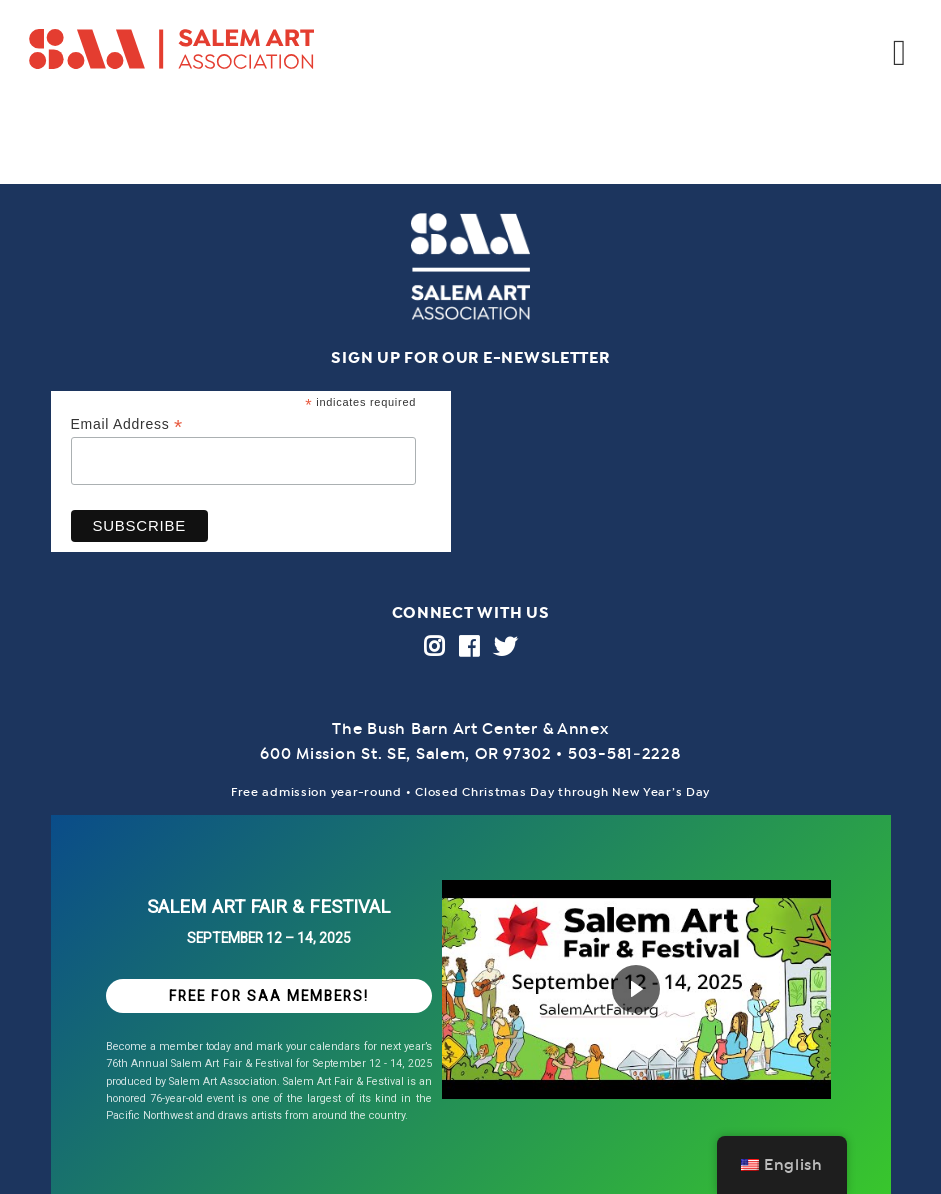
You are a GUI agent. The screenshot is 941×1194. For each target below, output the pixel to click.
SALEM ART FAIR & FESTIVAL (268, 907)
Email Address (127, 424)
